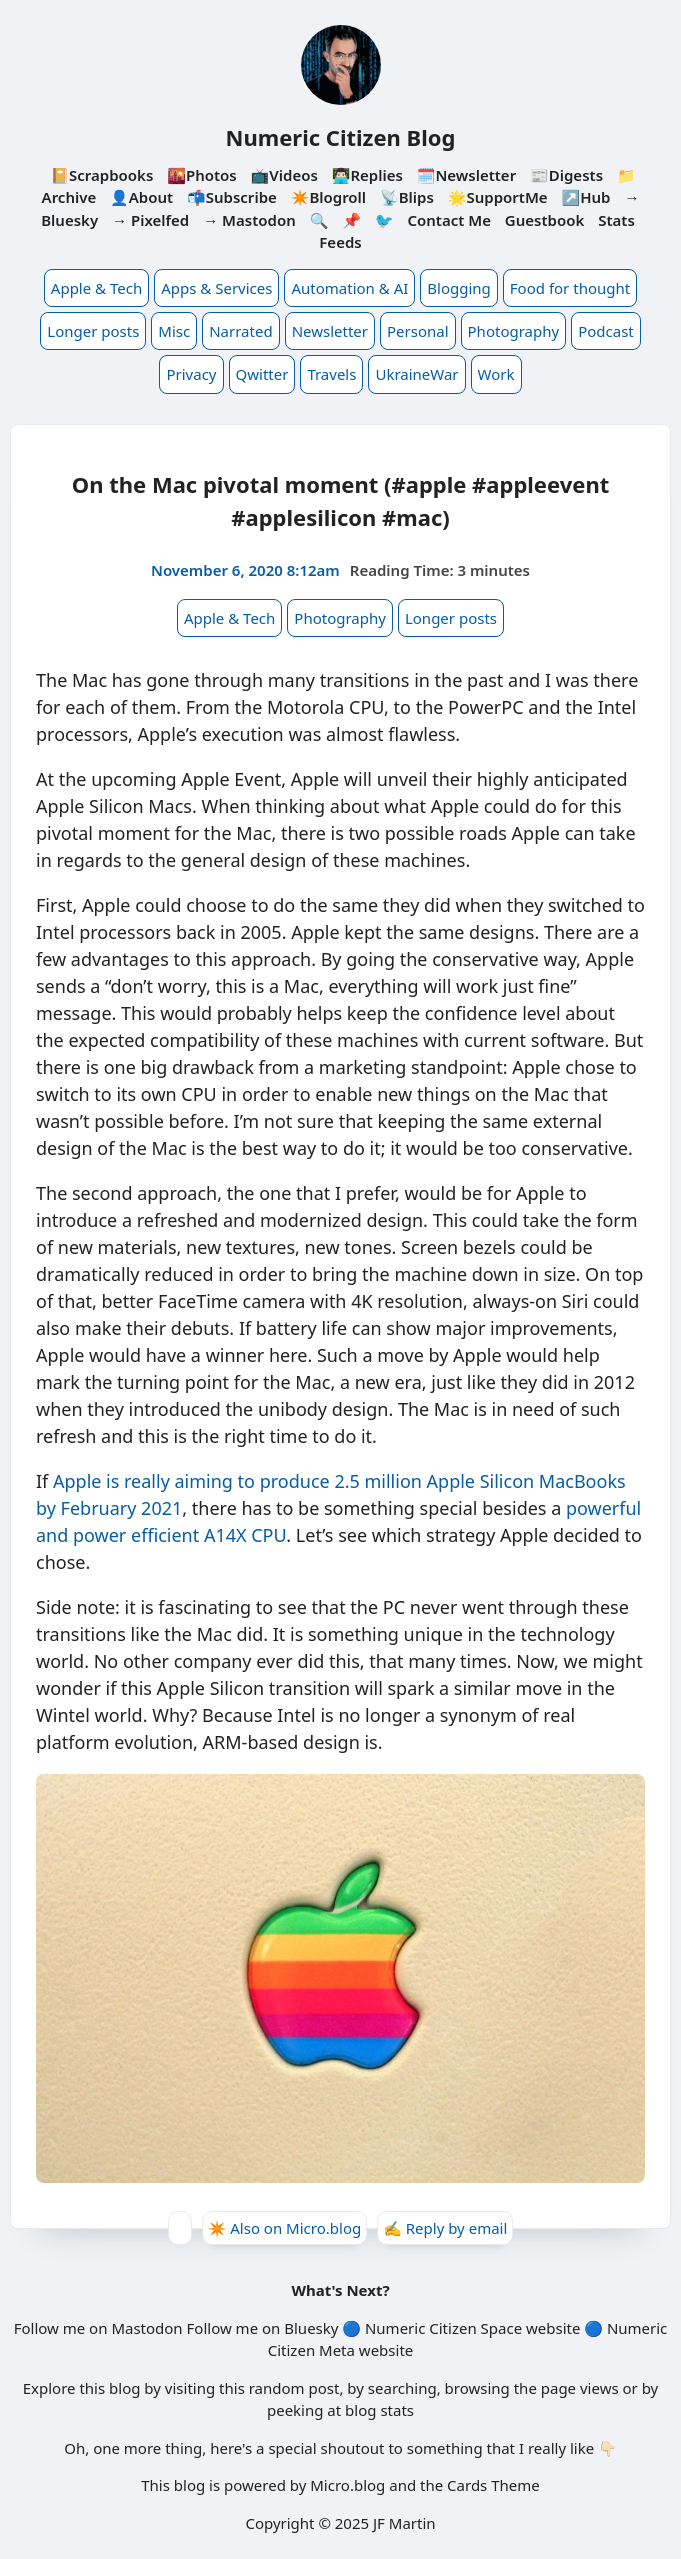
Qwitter (262, 374)
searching (402, 2388)
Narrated (240, 331)
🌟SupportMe (498, 197)
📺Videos (284, 175)
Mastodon (146, 2328)
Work (496, 374)
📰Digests (566, 175)
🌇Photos (201, 175)
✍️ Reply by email (445, 2228)
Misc (174, 331)
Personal (418, 331)
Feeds (340, 242)
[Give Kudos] (180, 2228)
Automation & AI (349, 288)
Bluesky (311, 2328)
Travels (331, 374)
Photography (514, 331)
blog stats (379, 2410)
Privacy (191, 374)
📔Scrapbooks (101, 175)
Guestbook (544, 220)
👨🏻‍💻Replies (367, 175)
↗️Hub (586, 197)
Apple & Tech (96, 288)
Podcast (606, 331)
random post (294, 2388)
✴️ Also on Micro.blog (285, 2228)
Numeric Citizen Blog (341, 137)
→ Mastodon (249, 220)
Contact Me (449, 220)
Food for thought (570, 288)
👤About (141, 197)
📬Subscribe (232, 197)
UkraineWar (416, 374)
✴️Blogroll (328, 197)
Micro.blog (347, 2485)
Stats (616, 220)
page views (580, 2388)
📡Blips (407, 197)
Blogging (459, 288)
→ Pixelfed (150, 220)
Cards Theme (493, 2485)
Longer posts (93, 331)
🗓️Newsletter (466, 175)
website (553, 2328)
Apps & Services (216, 288)
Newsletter (330, 331)
